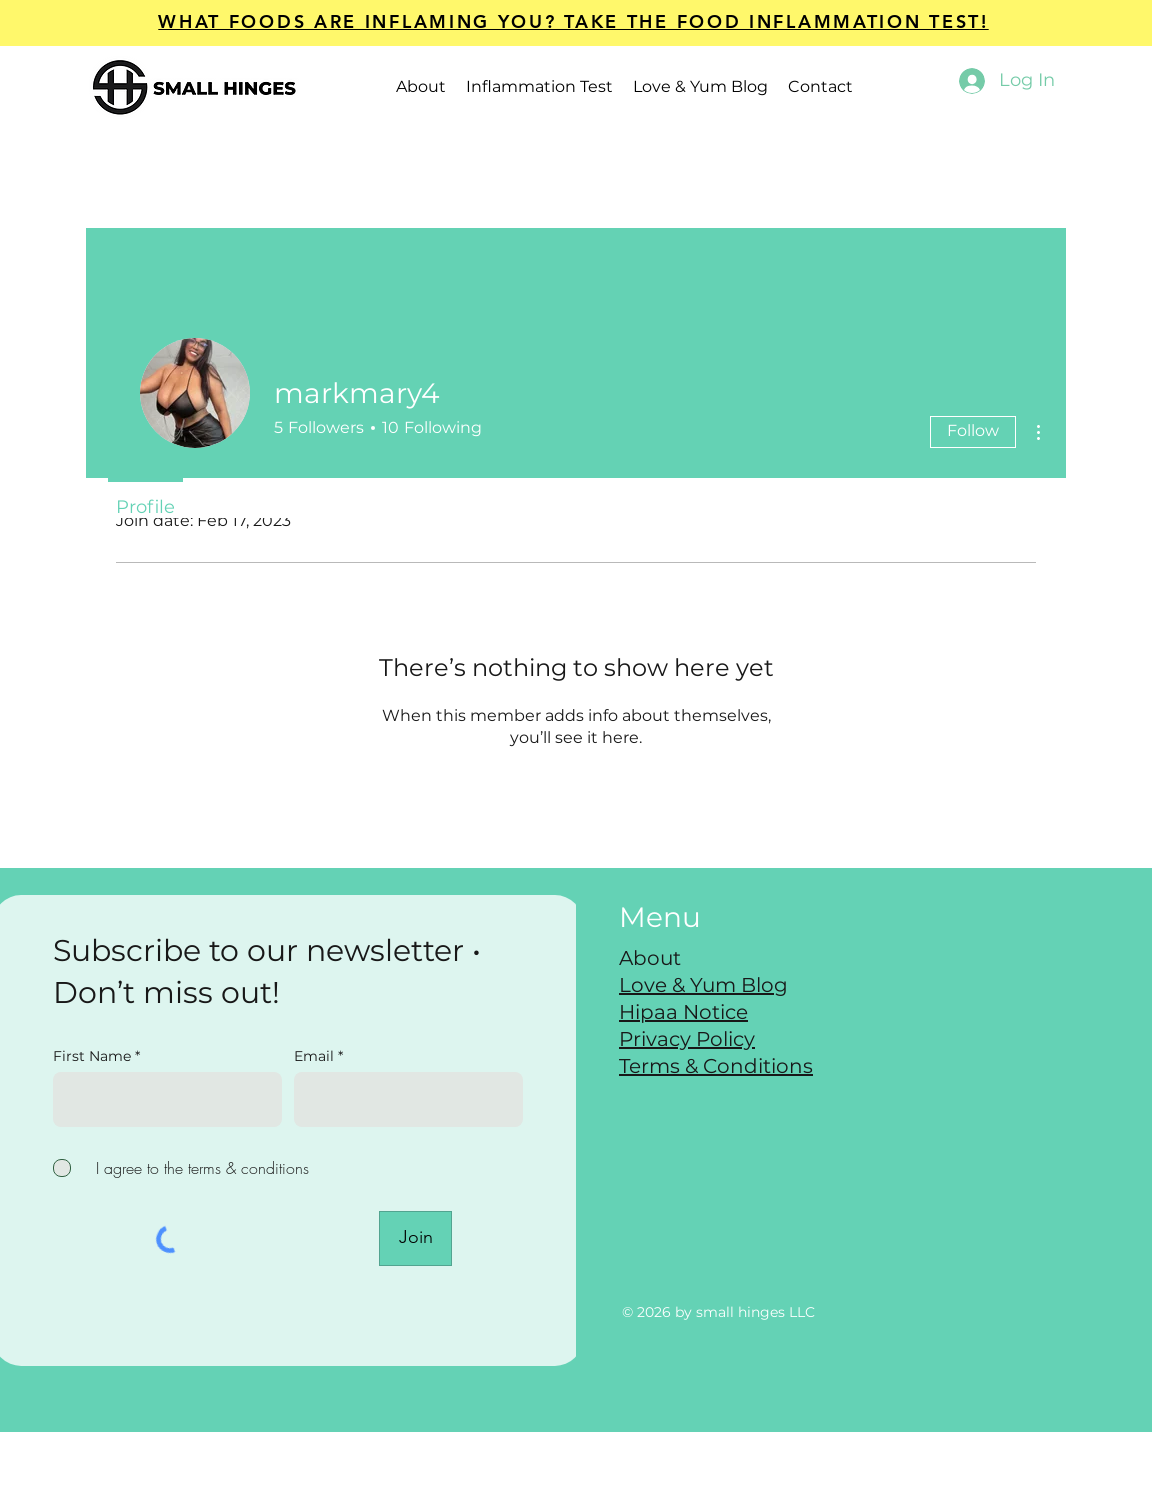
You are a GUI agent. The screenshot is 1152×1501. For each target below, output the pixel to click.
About (650, 958)
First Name (92, 1056)
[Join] (415, 1238)
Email (316, 1056)
